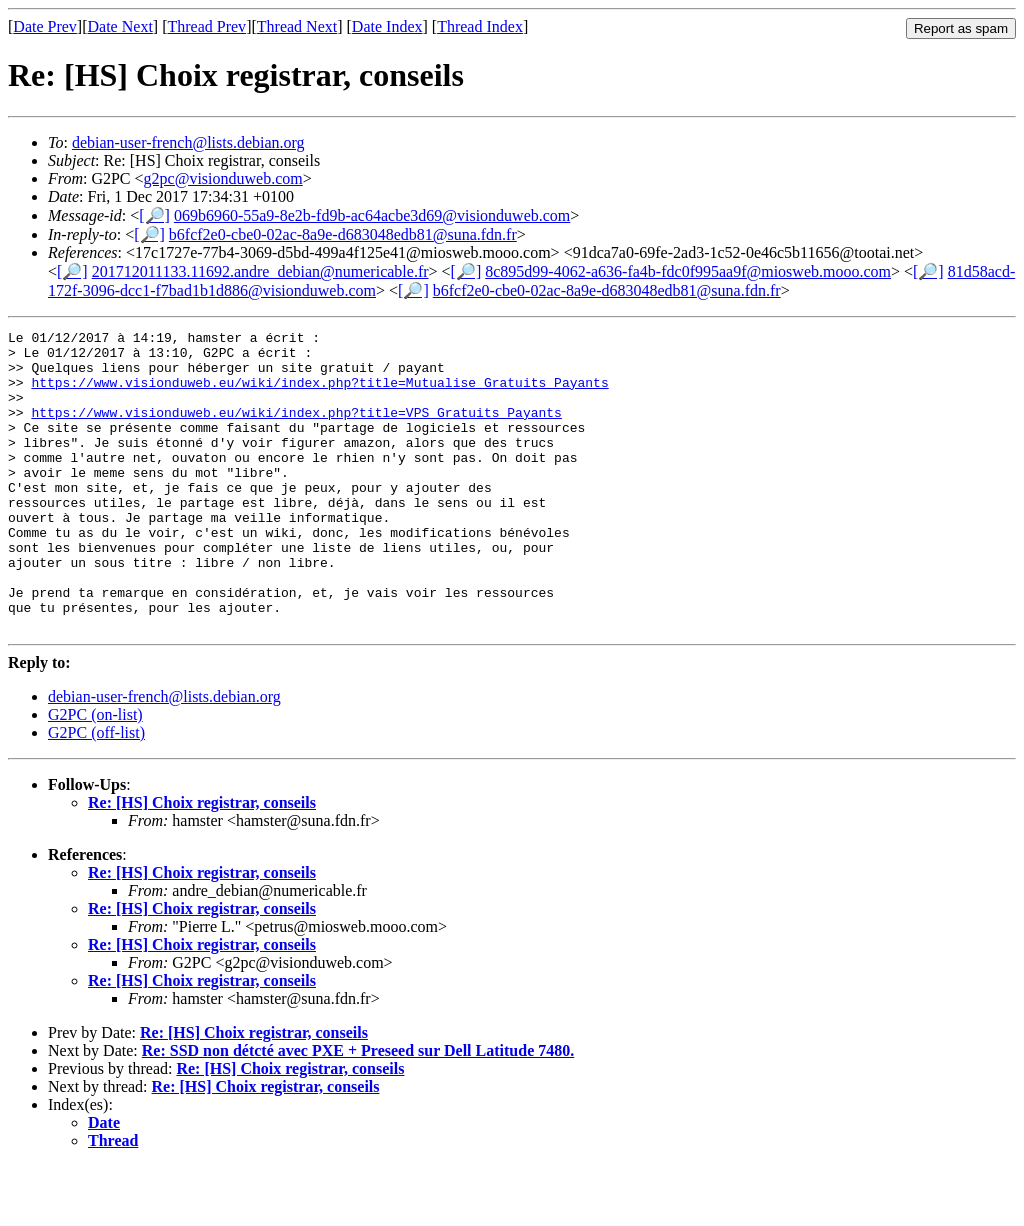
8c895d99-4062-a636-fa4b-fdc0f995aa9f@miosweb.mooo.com (688, 271)
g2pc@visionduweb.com (223, 178)
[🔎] (154, 215)
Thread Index (480, 26)
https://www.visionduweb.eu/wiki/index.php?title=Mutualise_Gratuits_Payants (319, 394)
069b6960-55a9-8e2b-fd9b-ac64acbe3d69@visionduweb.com (372, 215)
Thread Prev (206, 26)
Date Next (120, 26)
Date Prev (45, 26)
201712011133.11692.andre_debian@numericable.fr (260, 271)
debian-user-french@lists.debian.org (188, 142)
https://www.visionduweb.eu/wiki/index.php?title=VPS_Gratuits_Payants (296, 430)
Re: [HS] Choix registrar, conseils (202, 862)
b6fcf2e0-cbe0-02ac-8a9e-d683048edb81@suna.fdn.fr (343, 234)
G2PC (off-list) (96, 792)
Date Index (387, 26)
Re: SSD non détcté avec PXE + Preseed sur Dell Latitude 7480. (358, 1110)
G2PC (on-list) (95, 774)
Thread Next (297, 26)
